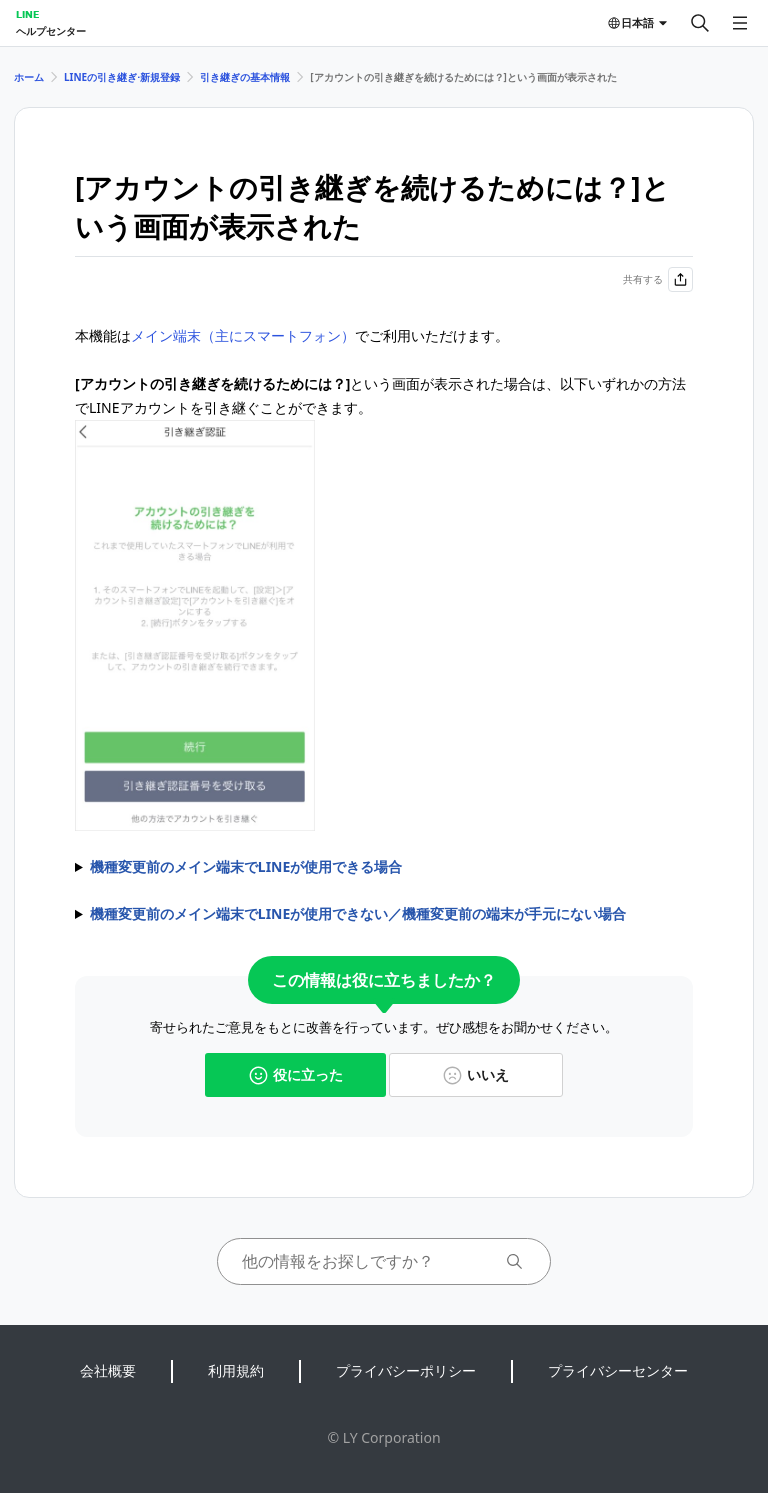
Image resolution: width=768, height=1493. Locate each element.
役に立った (296, 1074)
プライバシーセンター (618, 1370)
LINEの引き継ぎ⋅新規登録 (122, 77)
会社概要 (108, 1370)
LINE (27, 14)
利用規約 (236, 1370)
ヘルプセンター (51, 31)
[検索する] (700, 23)
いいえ (476, 1074)
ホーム (29, 77)
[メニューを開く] (740, 23)
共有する (658, 279)
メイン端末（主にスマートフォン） (243, 335)
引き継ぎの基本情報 (245, 77)
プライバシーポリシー (406, 1370)
